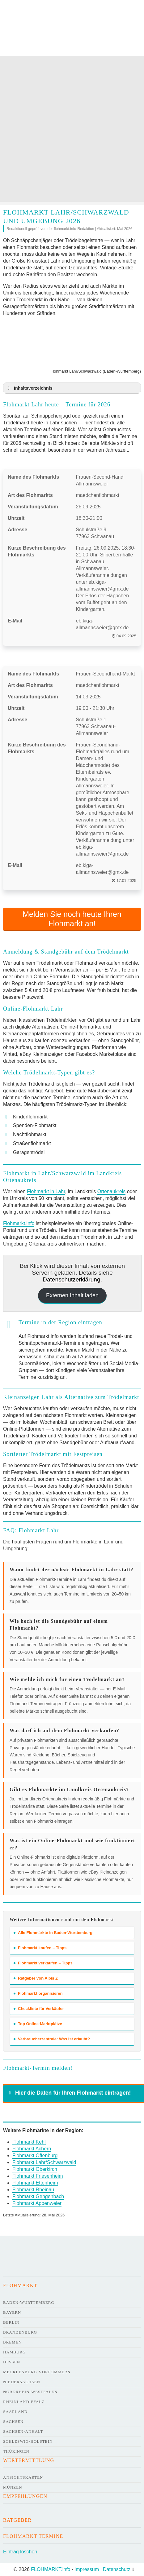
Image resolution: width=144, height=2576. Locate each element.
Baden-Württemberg (28, 2302)
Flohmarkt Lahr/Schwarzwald (44, 2162)
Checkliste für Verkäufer (39, 2008)
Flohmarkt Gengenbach (38, 2196)
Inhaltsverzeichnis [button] (29, 388)
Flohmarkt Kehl (29, 2141)
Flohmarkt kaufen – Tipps (40, 1947)
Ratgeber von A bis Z (36, 1978)
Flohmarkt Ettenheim (35, 2182)
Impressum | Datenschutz (102, 2569)
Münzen (12, 2487)
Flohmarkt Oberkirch (34, 2169)
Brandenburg (20, 2332)
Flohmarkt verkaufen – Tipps (43, 1963)
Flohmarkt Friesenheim (37, 2176)
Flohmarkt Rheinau (33, 2189)
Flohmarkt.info (18, 1223)
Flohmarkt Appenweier (36, 2203)
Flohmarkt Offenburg (34, 2155)
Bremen (12, 2342)
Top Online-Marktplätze (38, 2023)
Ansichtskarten (23, 2477)
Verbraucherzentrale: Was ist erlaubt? (52, 2039)
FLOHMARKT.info (50, 2569)
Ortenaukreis (111, 1191)
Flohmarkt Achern (31, 2148)
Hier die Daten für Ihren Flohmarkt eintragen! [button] (69, 2093)
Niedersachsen (21, 2381)
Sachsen (13, 2421)
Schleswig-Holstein (28, 2441)
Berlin (11, 2322)
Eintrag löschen (20, 2551)
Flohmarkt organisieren (38, 1993)
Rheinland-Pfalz (23, 2401)
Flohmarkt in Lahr (46, 1191)
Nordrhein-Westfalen (30, 2391)
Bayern (12, 2312)
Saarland (15, 2411)
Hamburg (14, 2352)
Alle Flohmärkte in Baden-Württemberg (53, 1932)
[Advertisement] (71, 130)
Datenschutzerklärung (71, 1279)
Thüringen (16, 2451)
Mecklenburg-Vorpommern (36, 2372)
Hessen (11, 2362)
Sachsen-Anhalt (23, 2431)
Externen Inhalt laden (72, 1295)
